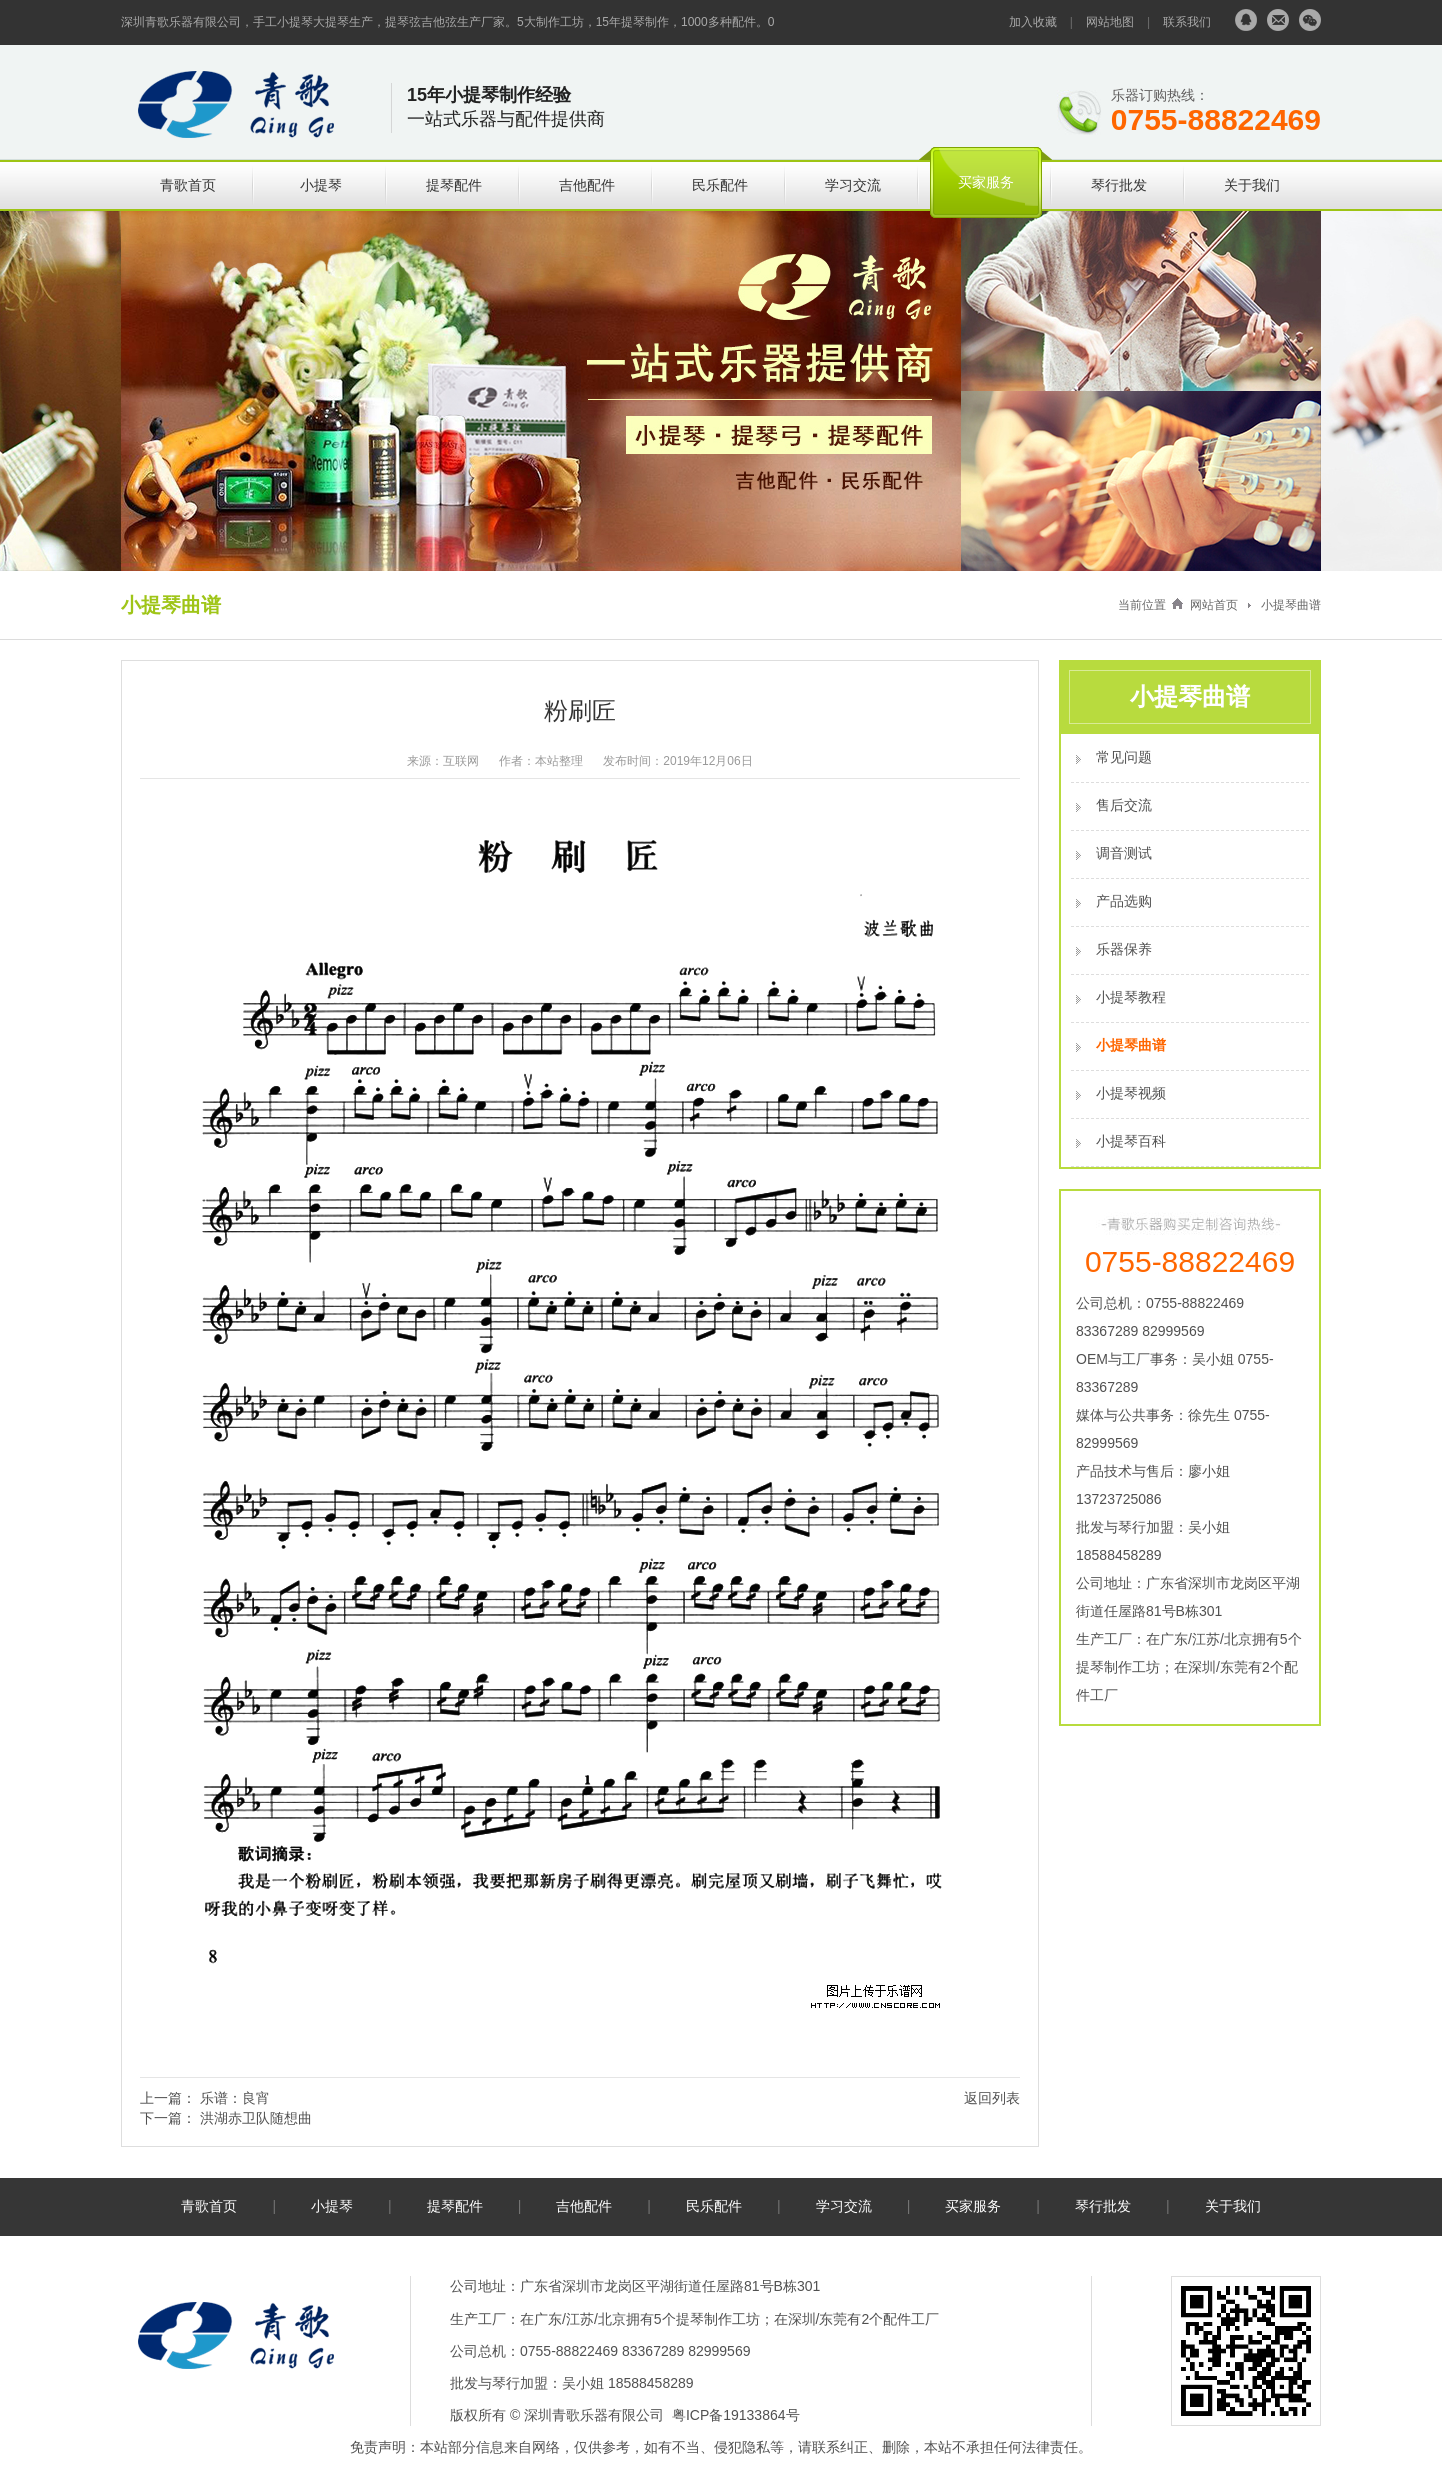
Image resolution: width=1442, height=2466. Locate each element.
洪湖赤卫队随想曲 (256, 2118)
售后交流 (1124, 805)
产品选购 (1124, 901)
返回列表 (992, 2098)
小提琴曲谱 (1291, 605)
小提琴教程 (1131, 997)
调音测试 (1124, 853)
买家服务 (986, 182)
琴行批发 (1119, 185)
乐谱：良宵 (235, 2098)
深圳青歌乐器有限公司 (594, 2415)
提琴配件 (454, 185)
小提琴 (321, 185)
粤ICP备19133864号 (736, 2415)
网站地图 (1110, 22)
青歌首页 (188, 185)
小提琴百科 (1131, 1141)
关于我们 (1252, 185)
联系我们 (1187, 22)
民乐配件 (720, 185)
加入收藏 (1033, 22)
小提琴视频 (1131, 1093)
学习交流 (853, 185)
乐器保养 (1124, 949)
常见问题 (1124, 757)
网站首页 (1214, 605)
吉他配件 (587, 185)
